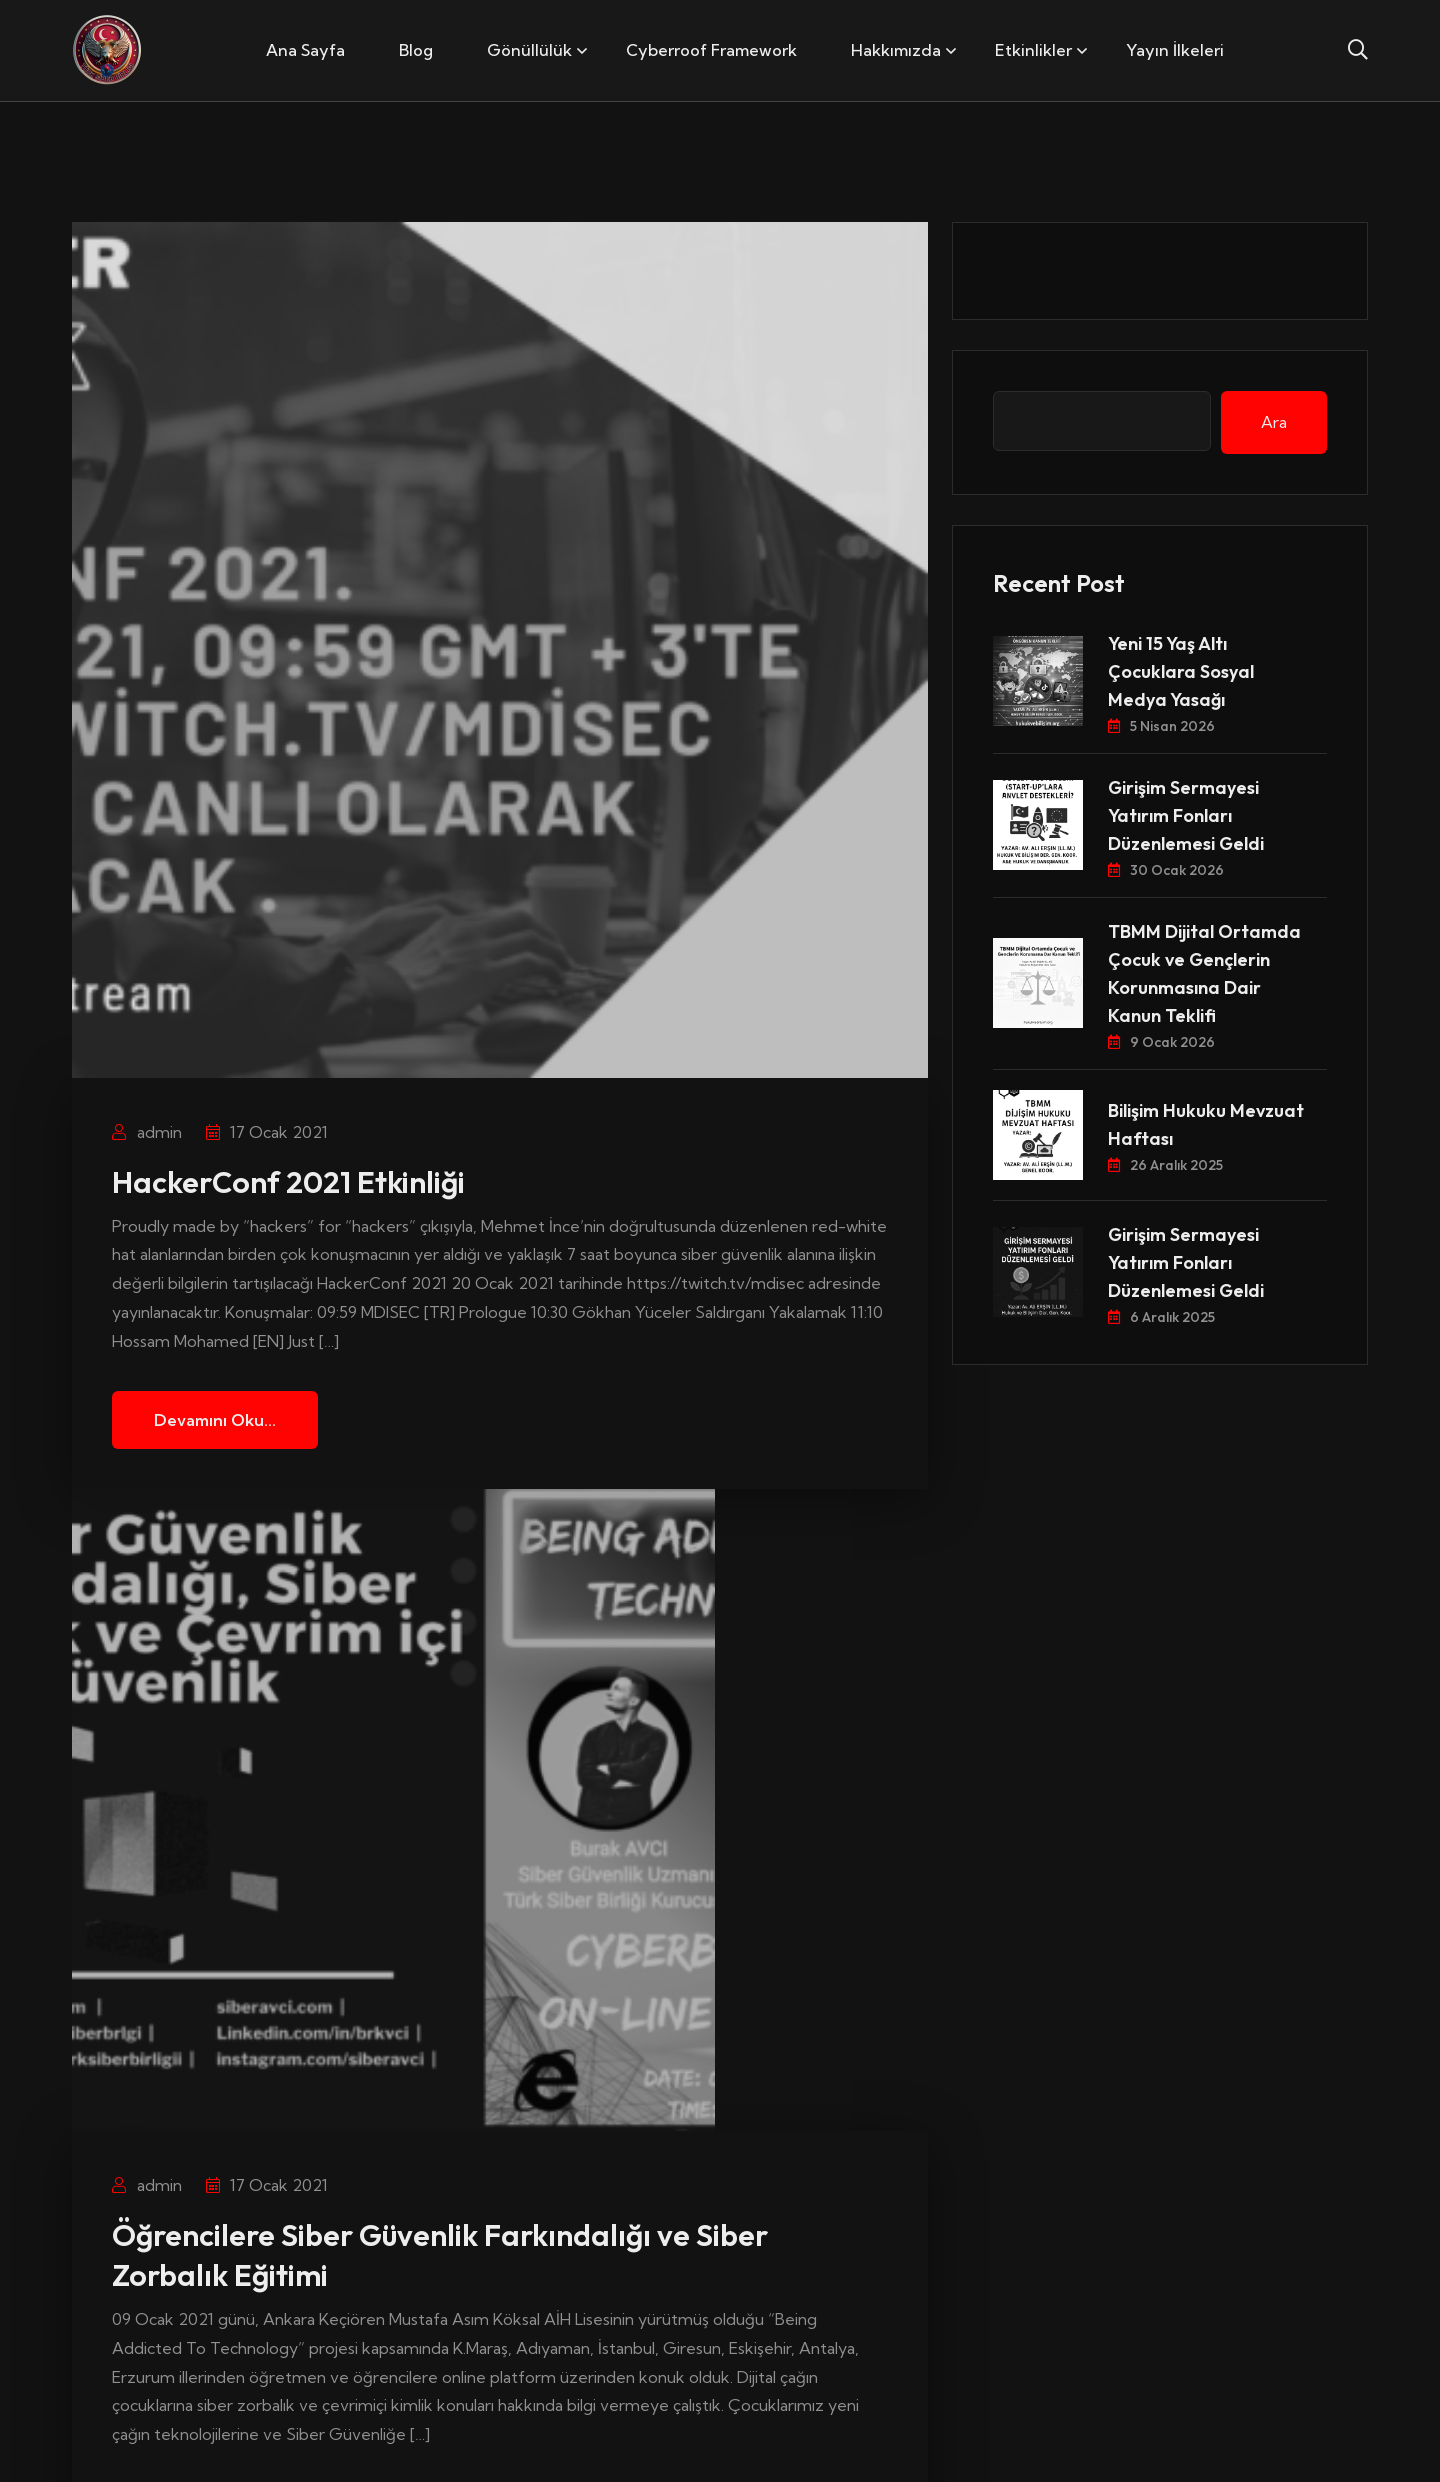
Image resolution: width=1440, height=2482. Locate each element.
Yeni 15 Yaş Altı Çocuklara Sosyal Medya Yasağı (1181, 671)
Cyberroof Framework (711, 50)
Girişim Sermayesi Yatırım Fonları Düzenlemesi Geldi (1186, 815)
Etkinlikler (1033, 50)
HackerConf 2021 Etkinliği (288, 1182)
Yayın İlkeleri (1175, 50)
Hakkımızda (896, 50)
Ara (1274, 422)
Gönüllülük (529, 50)
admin (147, 1132)
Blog (416, 50)
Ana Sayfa (305, 50)
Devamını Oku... (215, 1420)
